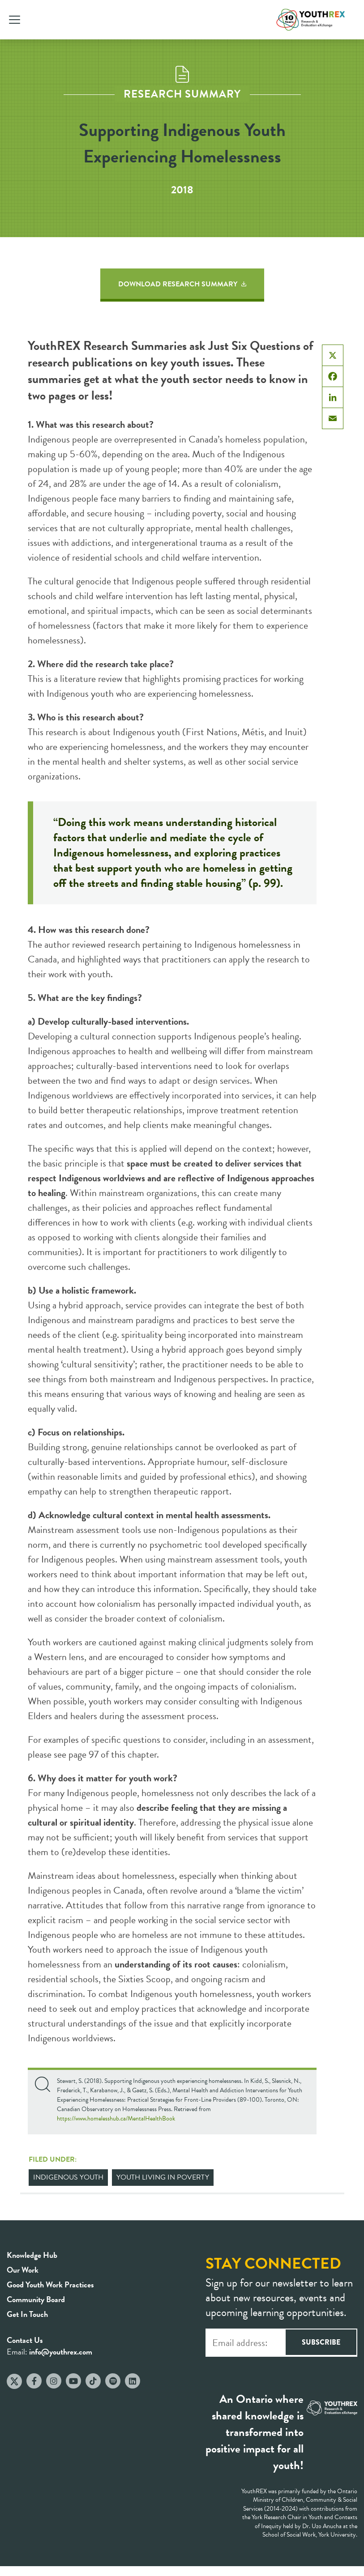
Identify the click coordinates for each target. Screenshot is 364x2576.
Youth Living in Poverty (162, 2177)
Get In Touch (27, 2314)
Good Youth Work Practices (50, 2284)
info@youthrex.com (60, 2352)
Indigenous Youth (68, 2177)
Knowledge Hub (32, 2255)
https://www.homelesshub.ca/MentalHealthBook (116, 2118)
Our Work (23, 2270)
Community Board (36, 2299)
